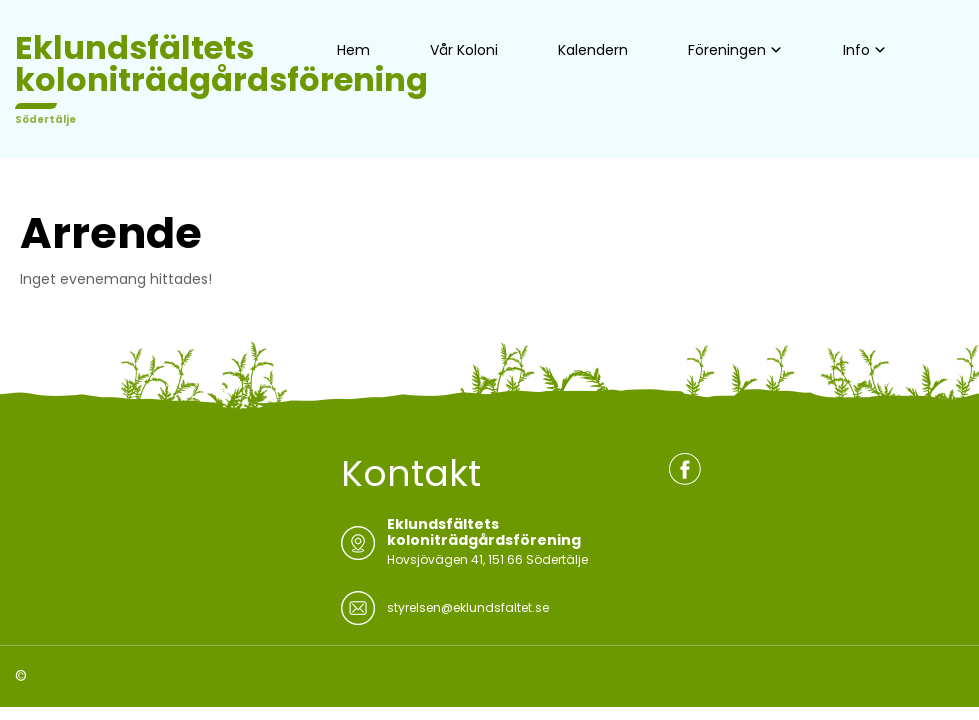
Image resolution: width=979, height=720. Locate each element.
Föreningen (727, 50)
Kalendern (593, 50)
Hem (353, 50)
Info (856, 50)
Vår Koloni (464, 50)
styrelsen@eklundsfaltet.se (468, 607)
